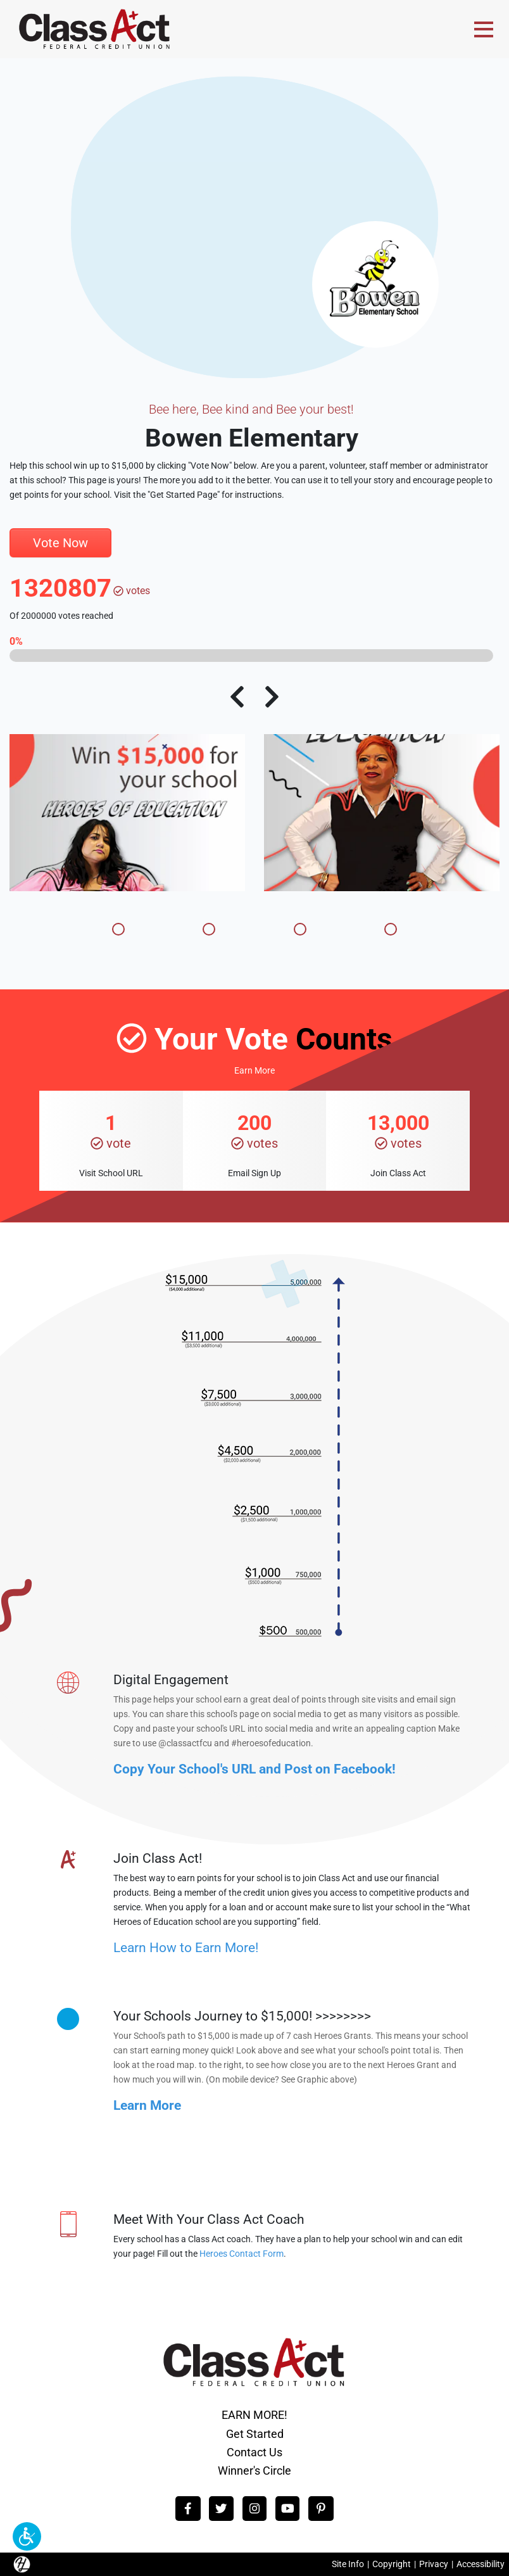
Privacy (433, 2564)
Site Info (348, 2564)
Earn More (254, 1070)
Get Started (255, 2433)
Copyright (391, 2564)
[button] (27, 2536)
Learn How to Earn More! (185, 1947)
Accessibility (480, 2564)
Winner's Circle (254, 2470)
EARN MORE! (254, 2414)
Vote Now (60, 542)
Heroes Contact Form (241, 2254)
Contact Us (254, 2452)
